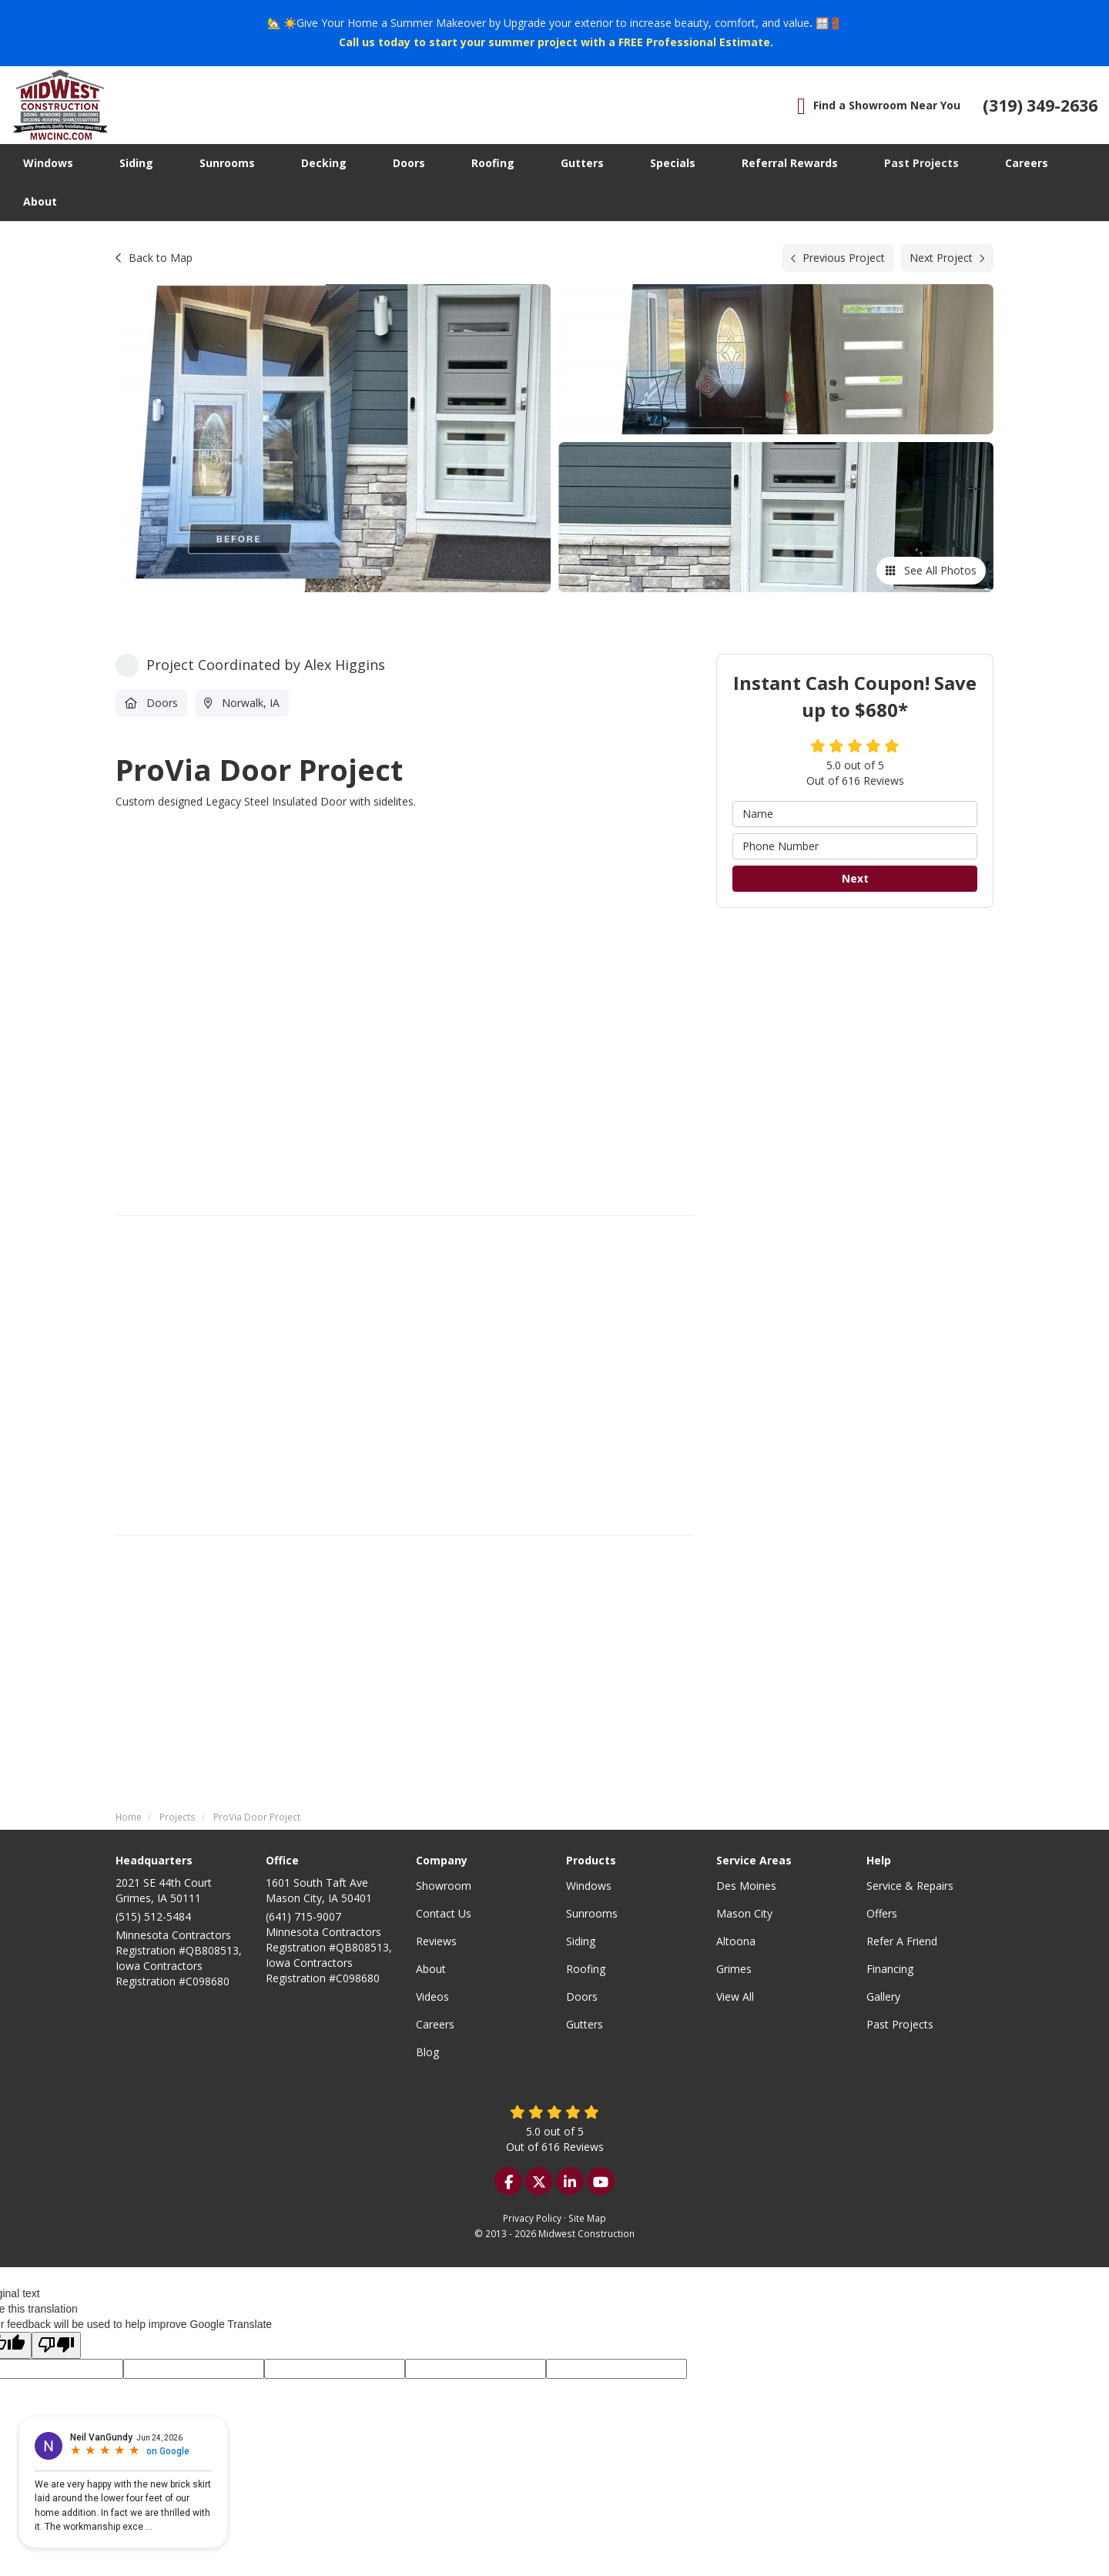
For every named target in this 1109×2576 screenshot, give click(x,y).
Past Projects (899, 2024)
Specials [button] (672, 163)
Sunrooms (592, 1913)
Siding (580, 1941)
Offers (881, 1913)
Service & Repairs (909, 1885)
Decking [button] (324, 163)
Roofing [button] (492, 163)
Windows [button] (48, 163)
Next (855, 878)
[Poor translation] (56, 2345)
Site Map (587, 2218)
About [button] (40, 201)
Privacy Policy (532, 2218)
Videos (432, 1996)
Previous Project (838, 257)
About (431, 1968)
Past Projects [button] (921, 163)
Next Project (947, 257)
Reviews (436, 1941)
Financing (889, 1968)
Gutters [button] (582, 163)
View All (735, 1996)
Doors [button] (409, 163)
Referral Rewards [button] (790, 163)
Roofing (585, 1968)
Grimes (734, 1968)
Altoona (736, 1941)
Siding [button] (136, 163)
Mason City (744, 1913)
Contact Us (443, 1913)
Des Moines (746, 1885)
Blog (427, 2052)
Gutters (584, 2024)
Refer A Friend (901, 1941)
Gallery (883, 1996)
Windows (588, 1885)
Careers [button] (1026, 163)
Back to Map (154, 257)
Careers (435, 2024)
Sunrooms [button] (227, 163)
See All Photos (931, 570)
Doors (582, 1996)
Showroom (443, 1885)
